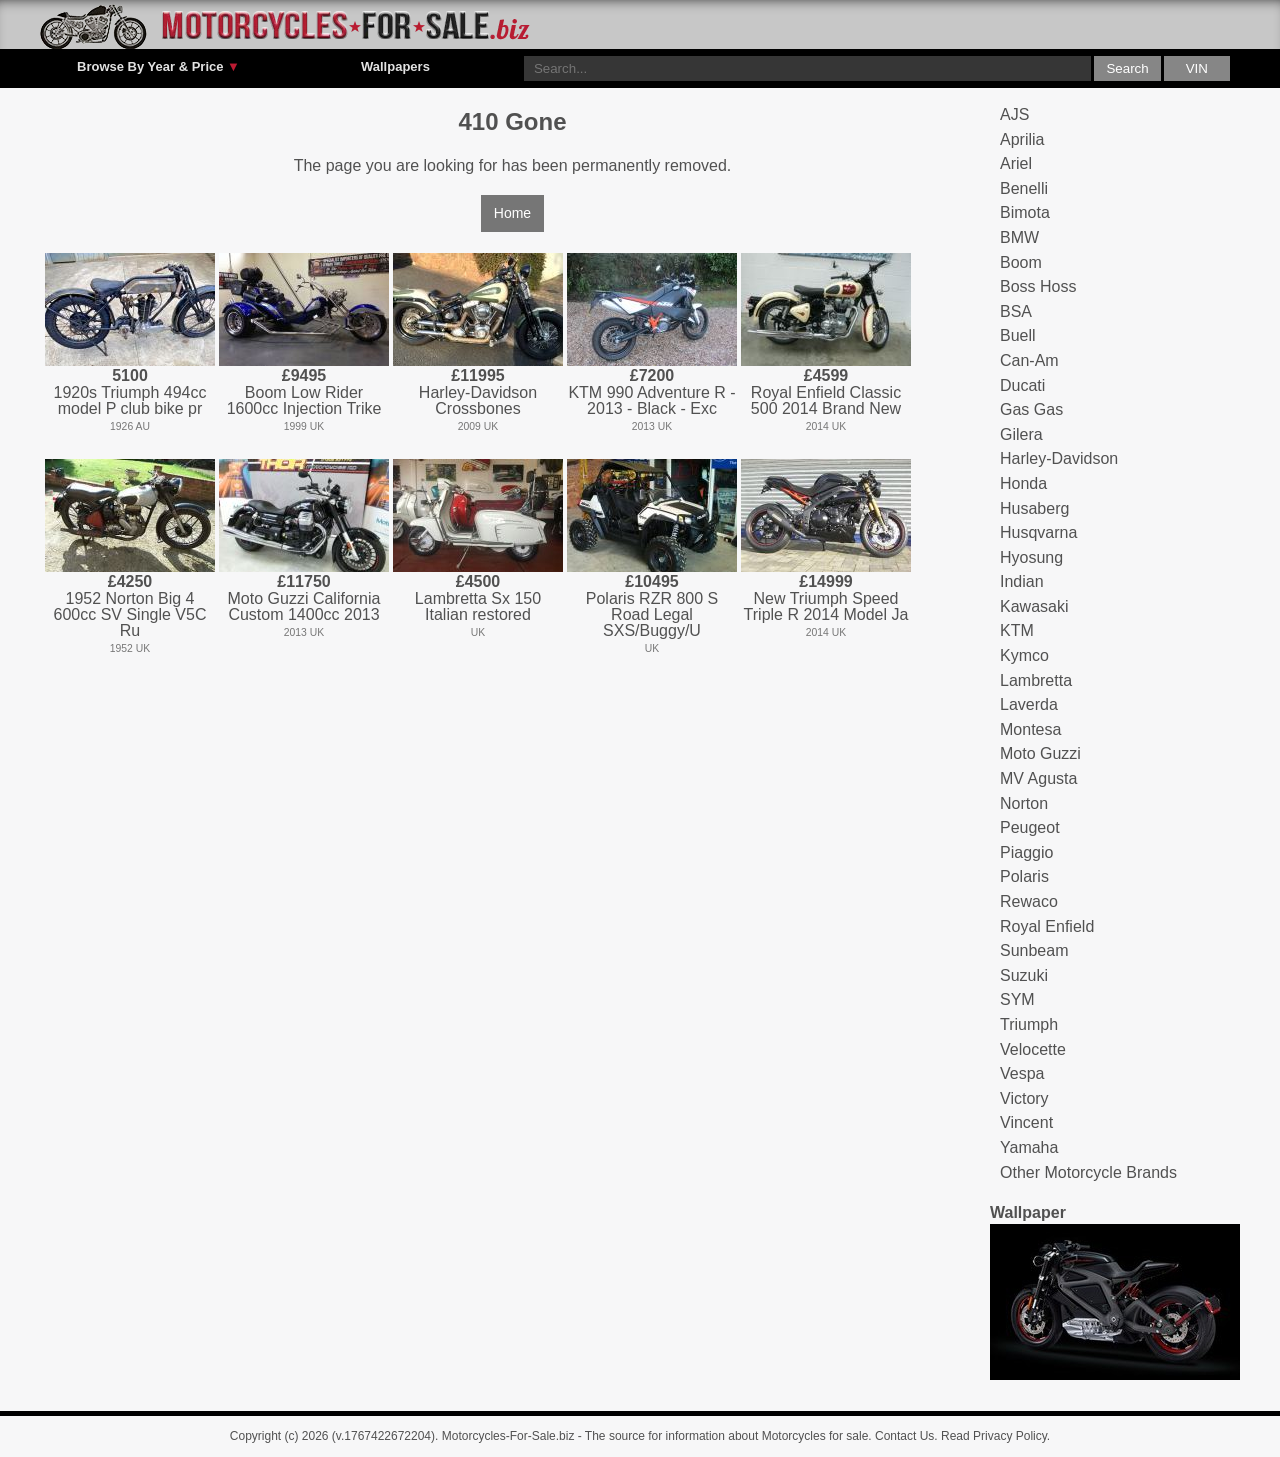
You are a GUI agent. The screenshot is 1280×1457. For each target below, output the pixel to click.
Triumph (1029, 1024)
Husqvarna (1038, 532)
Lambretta (1036, 680)
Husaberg (1034, 508)
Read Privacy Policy (994, 1436)
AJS (1014, 114)
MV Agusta (1038, 778)
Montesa (1030, 729)
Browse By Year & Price (158, 67)
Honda (1023, 483)
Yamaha (1029, 1147)
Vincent (1026, 1122)
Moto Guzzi (1040, 753)
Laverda (1029, 704)
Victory (1024, 1098)
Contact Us (904, 1436)
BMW (1019, 237)
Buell (1018, 335)
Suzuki (1024, 975)
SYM (1017, 999)
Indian (1022, 581)
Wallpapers (395, 66)
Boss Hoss (1038, 286)
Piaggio (1026, 852)
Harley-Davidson (1059, 458)
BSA (1016, 311)
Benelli (1024, 188)
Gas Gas (1031, 409)
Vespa (1022, 1073)
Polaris (1024, 876)
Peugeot (1030, 827)
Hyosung (1031, 557)
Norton (1024, 803)
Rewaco (1029, 901)
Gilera (1021, 434)
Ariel (1016, 163)
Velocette (1033, 1049)
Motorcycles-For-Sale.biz (508, 1436)
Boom (1021, 262)
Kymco (1024, 655)
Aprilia (1022, 139)
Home (512, 213)
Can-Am (1029, 360)
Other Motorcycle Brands (1088, 1172)
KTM (1017, 630)
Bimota (1025, 212)
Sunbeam (1034, 950)
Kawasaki (1034, 606)
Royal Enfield (1047, 926)
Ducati (1022, 385)
